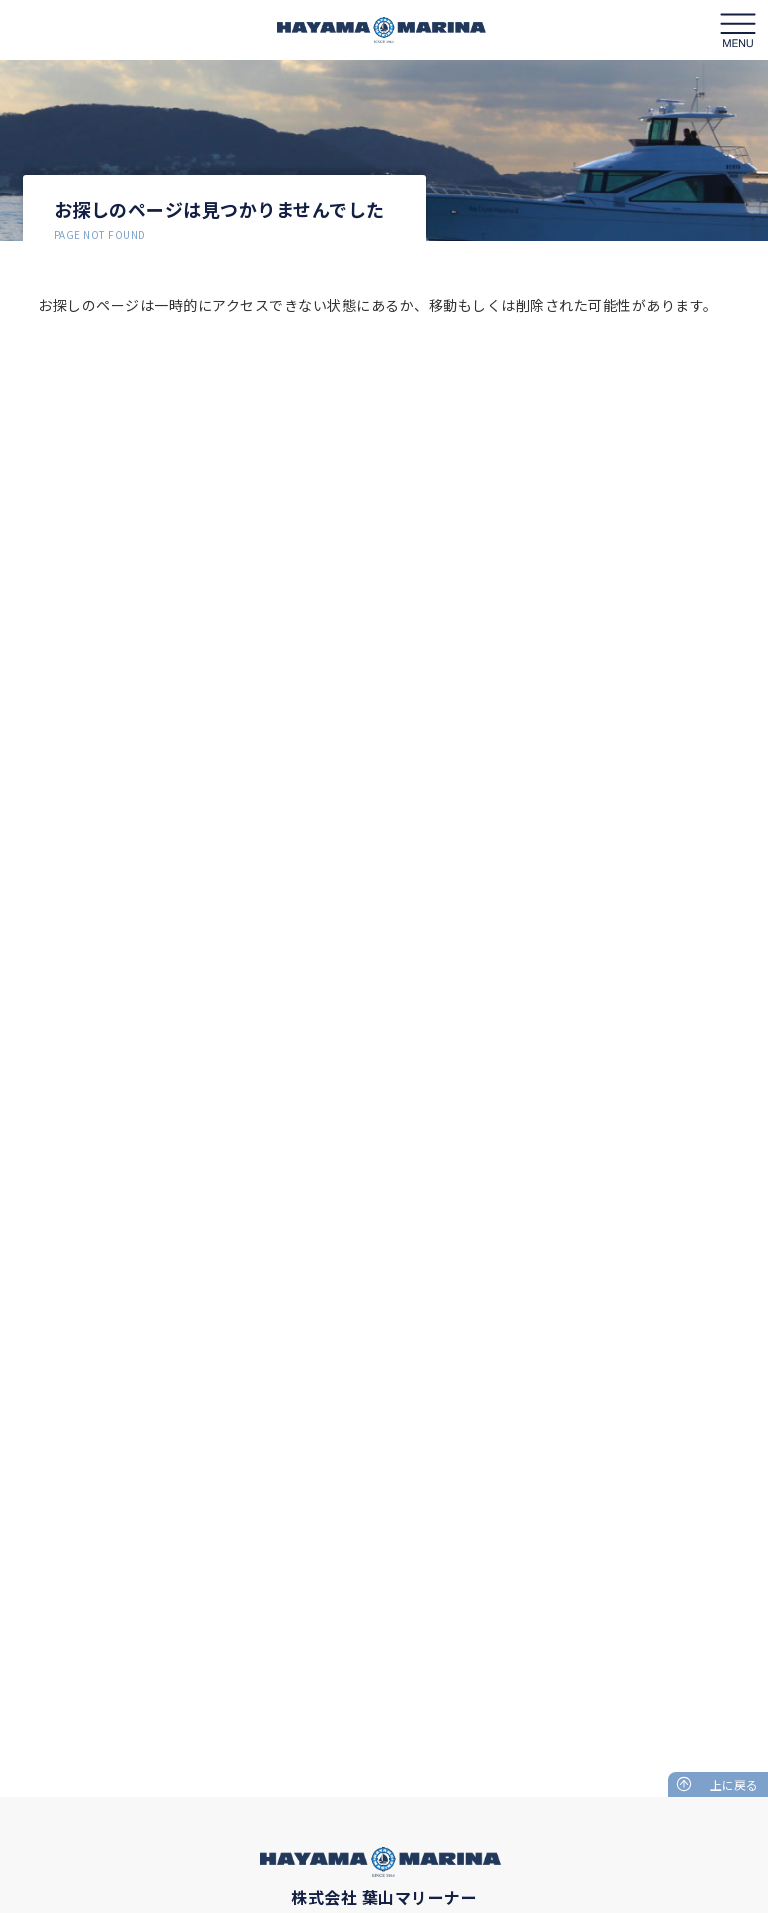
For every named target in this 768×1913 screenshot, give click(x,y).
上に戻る (734, 1784)
